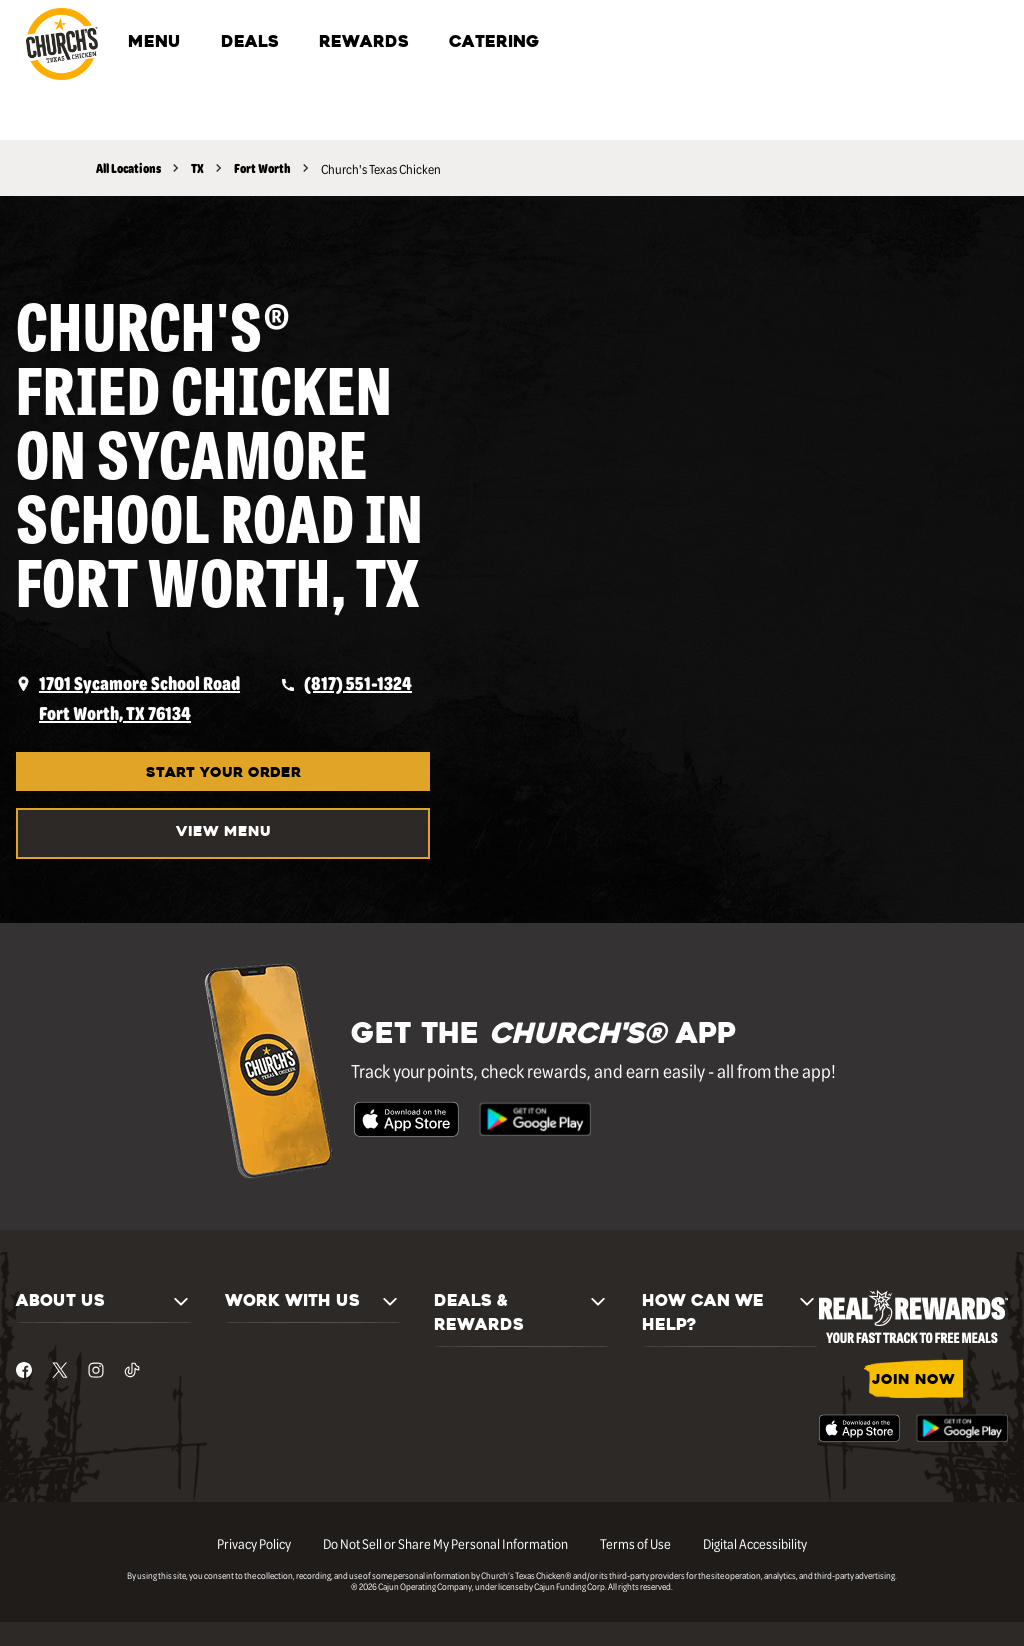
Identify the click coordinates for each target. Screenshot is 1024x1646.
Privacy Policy (254, 1543)
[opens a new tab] (128, 698)
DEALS (250, 43)
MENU (154, 43)
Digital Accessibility (755, 1543)
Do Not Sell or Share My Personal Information (445, 1543)
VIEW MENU (223, 832)
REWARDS (364, 43)
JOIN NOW (913, 1380)
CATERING (494, 43)
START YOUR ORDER (223, 773)
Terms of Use (635, 1543)
